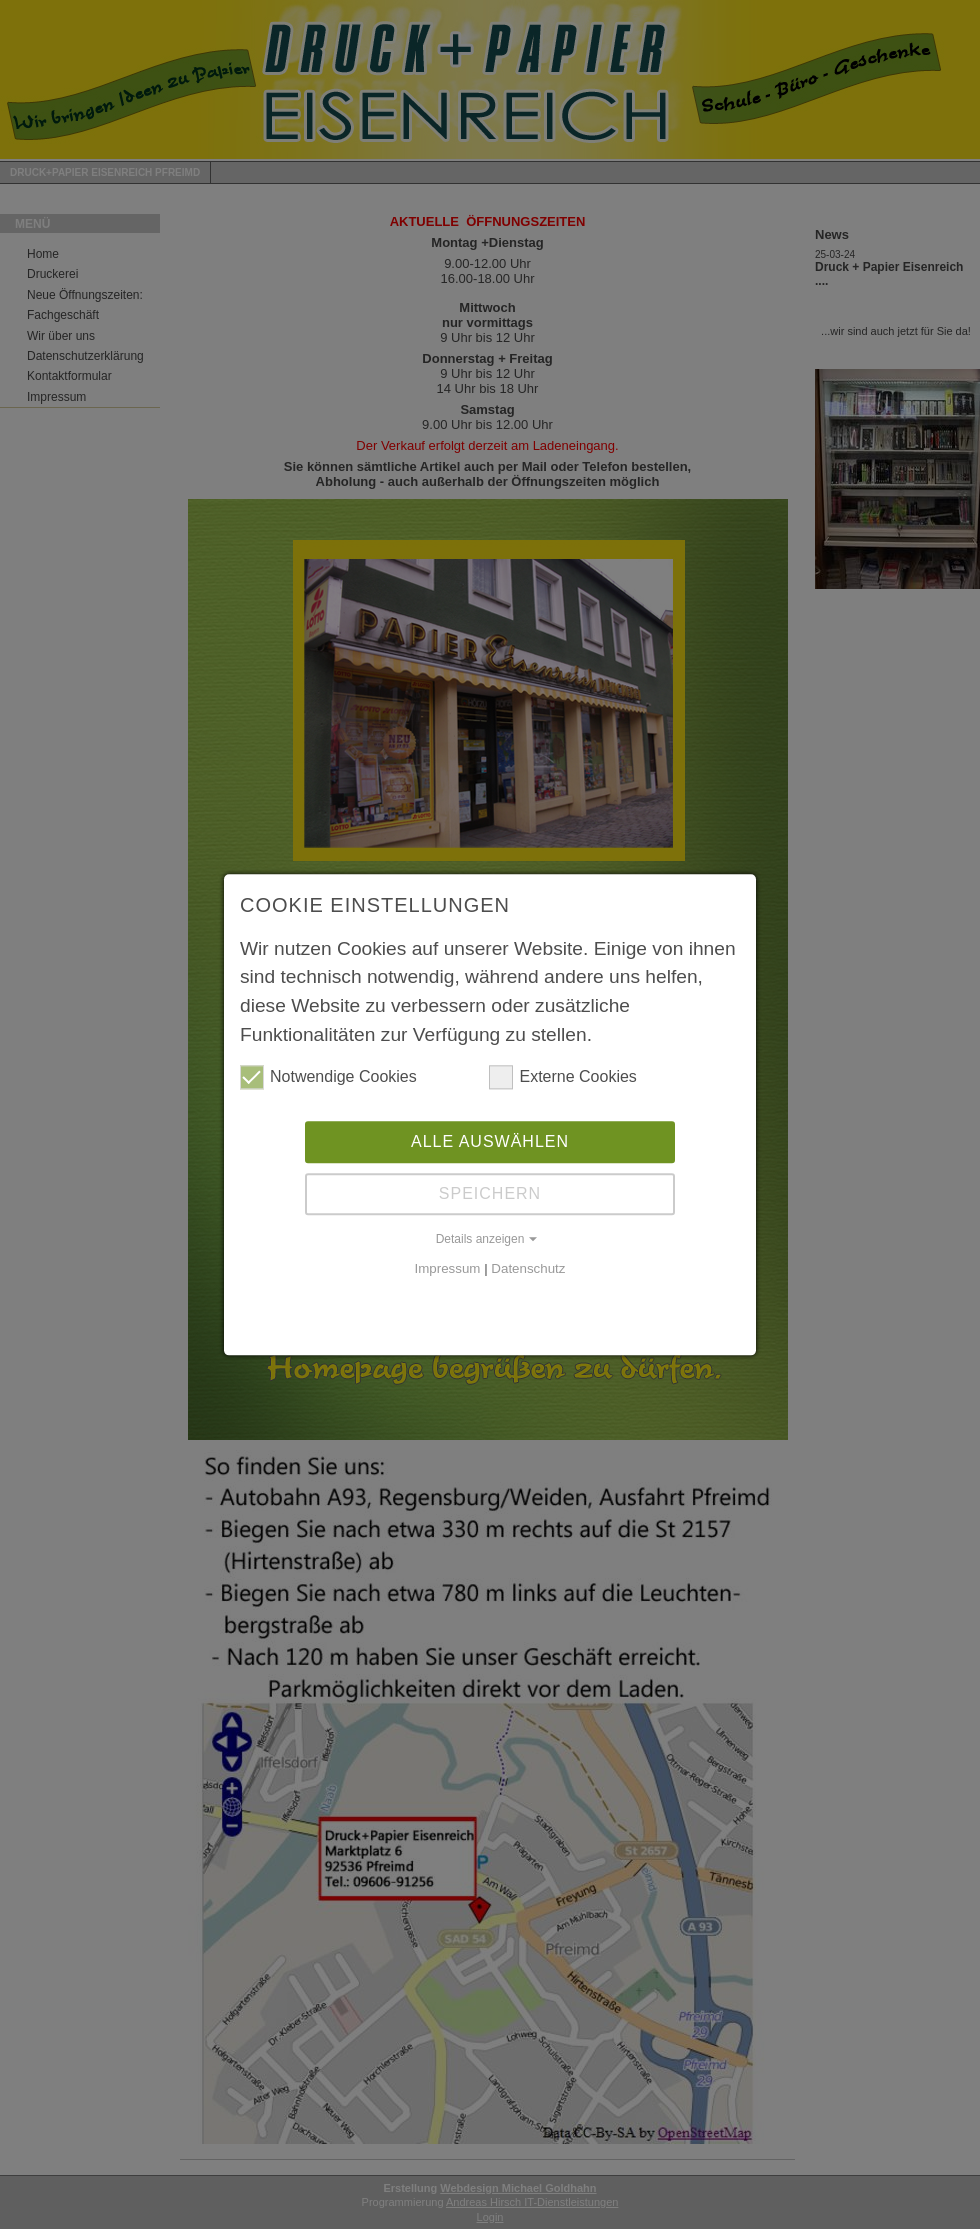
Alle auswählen (490, 1140)
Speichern (490, 1192)
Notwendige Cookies (328, 1076)
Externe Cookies (562, 1076)
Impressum (448, 1267)
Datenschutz (528, 1267)
